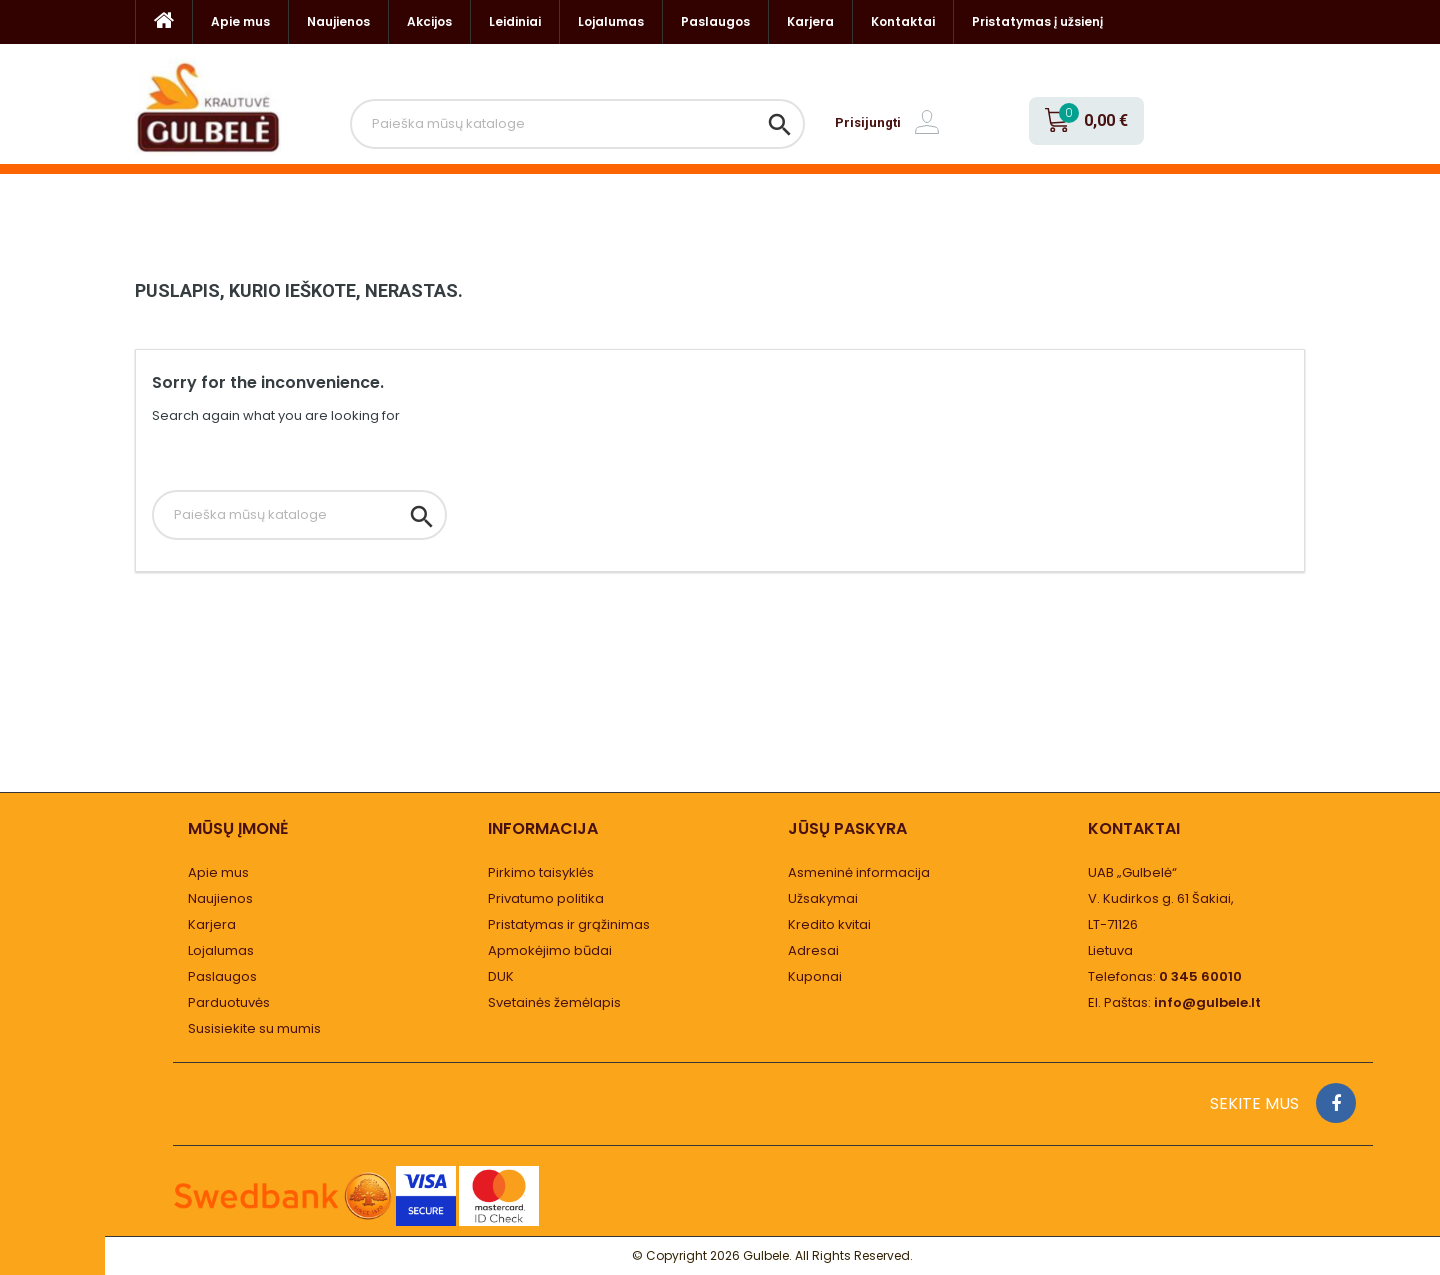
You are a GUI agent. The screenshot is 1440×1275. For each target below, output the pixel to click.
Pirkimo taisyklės (541, 872)
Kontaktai (903, 21)
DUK (501, 976)
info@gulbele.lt (1207, 1002)
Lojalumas (611, 21)
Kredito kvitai (829, 924)
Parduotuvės (229, 1002)
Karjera (810, 21)
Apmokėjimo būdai (550, 950)
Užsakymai (823, 898)
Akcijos (429, 21)
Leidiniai (515, 21)
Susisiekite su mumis (254, 1028)
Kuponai (815, 976)
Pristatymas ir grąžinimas (569, 924)
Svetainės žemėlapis (554, 1002)
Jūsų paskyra (847, 828)
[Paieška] (577, 124)
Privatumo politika (546, 898)
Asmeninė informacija (859, 872)
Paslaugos (715, 21)
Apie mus (240, 21)
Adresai (813, 950)
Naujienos (338, 21)
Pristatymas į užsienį (1037, 21)
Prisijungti (868, 122)
